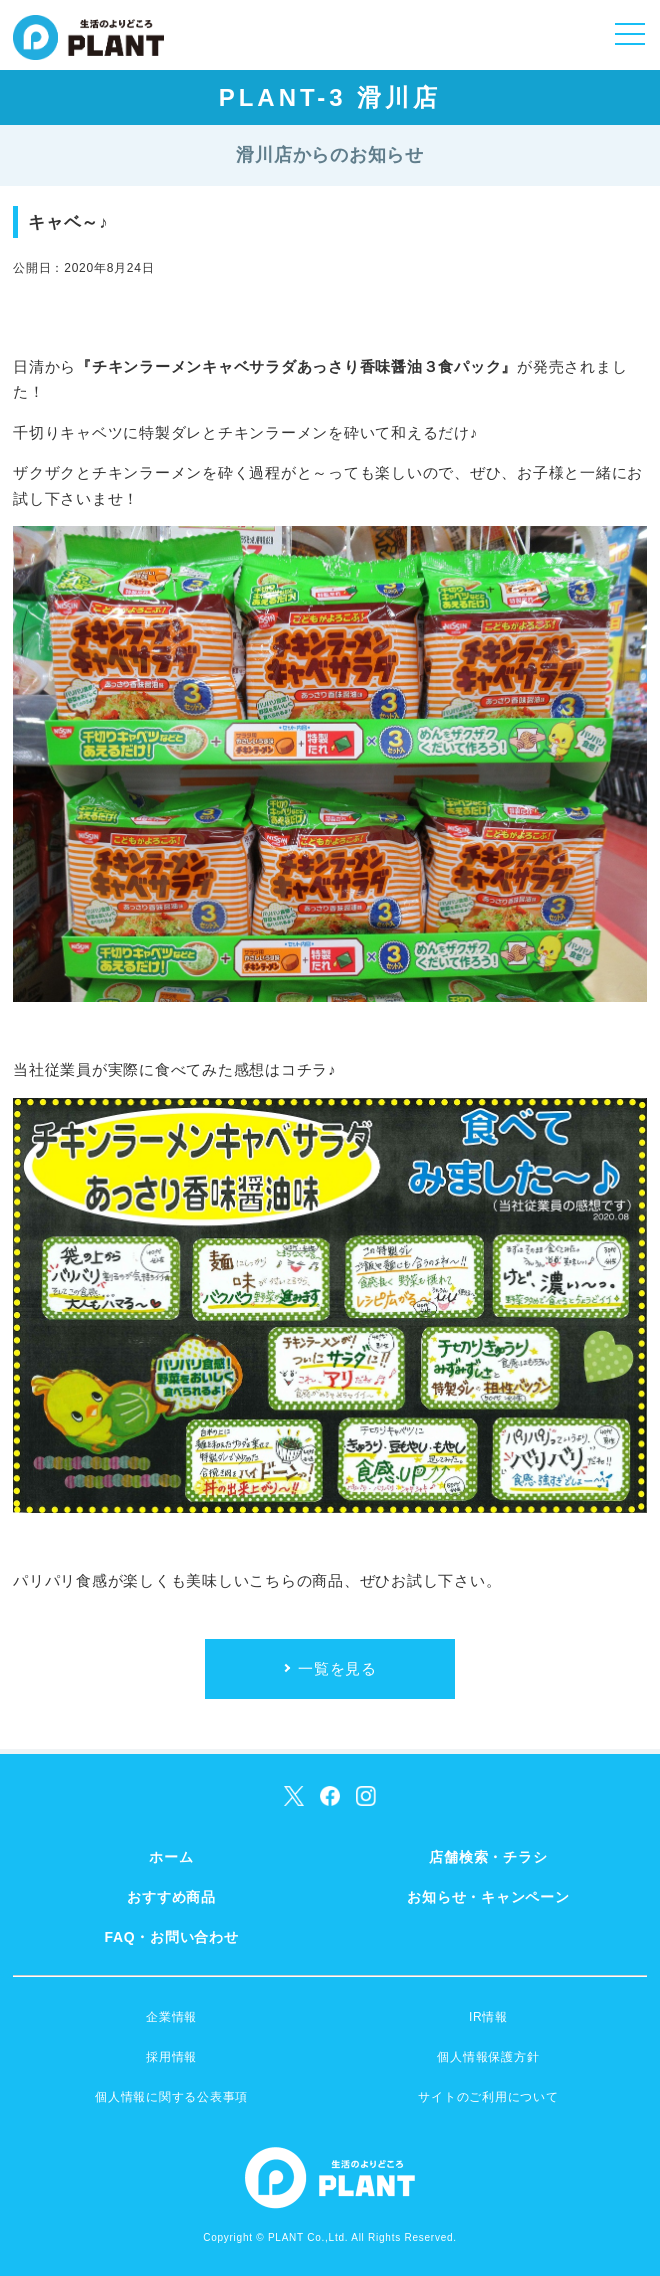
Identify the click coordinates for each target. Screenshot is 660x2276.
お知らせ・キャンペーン (488, 1897)
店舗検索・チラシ (488, 1857)
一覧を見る (337, 1668)
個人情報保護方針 (488, 2057)
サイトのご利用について (488, 2097)
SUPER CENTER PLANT (88, 50)
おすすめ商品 (171, 1897)
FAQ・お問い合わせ (171, 1937)
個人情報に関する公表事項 (171, 2097)
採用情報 (171, 2057)
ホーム (171, 1857)
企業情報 (171, 2017)
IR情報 (488, 2017)
